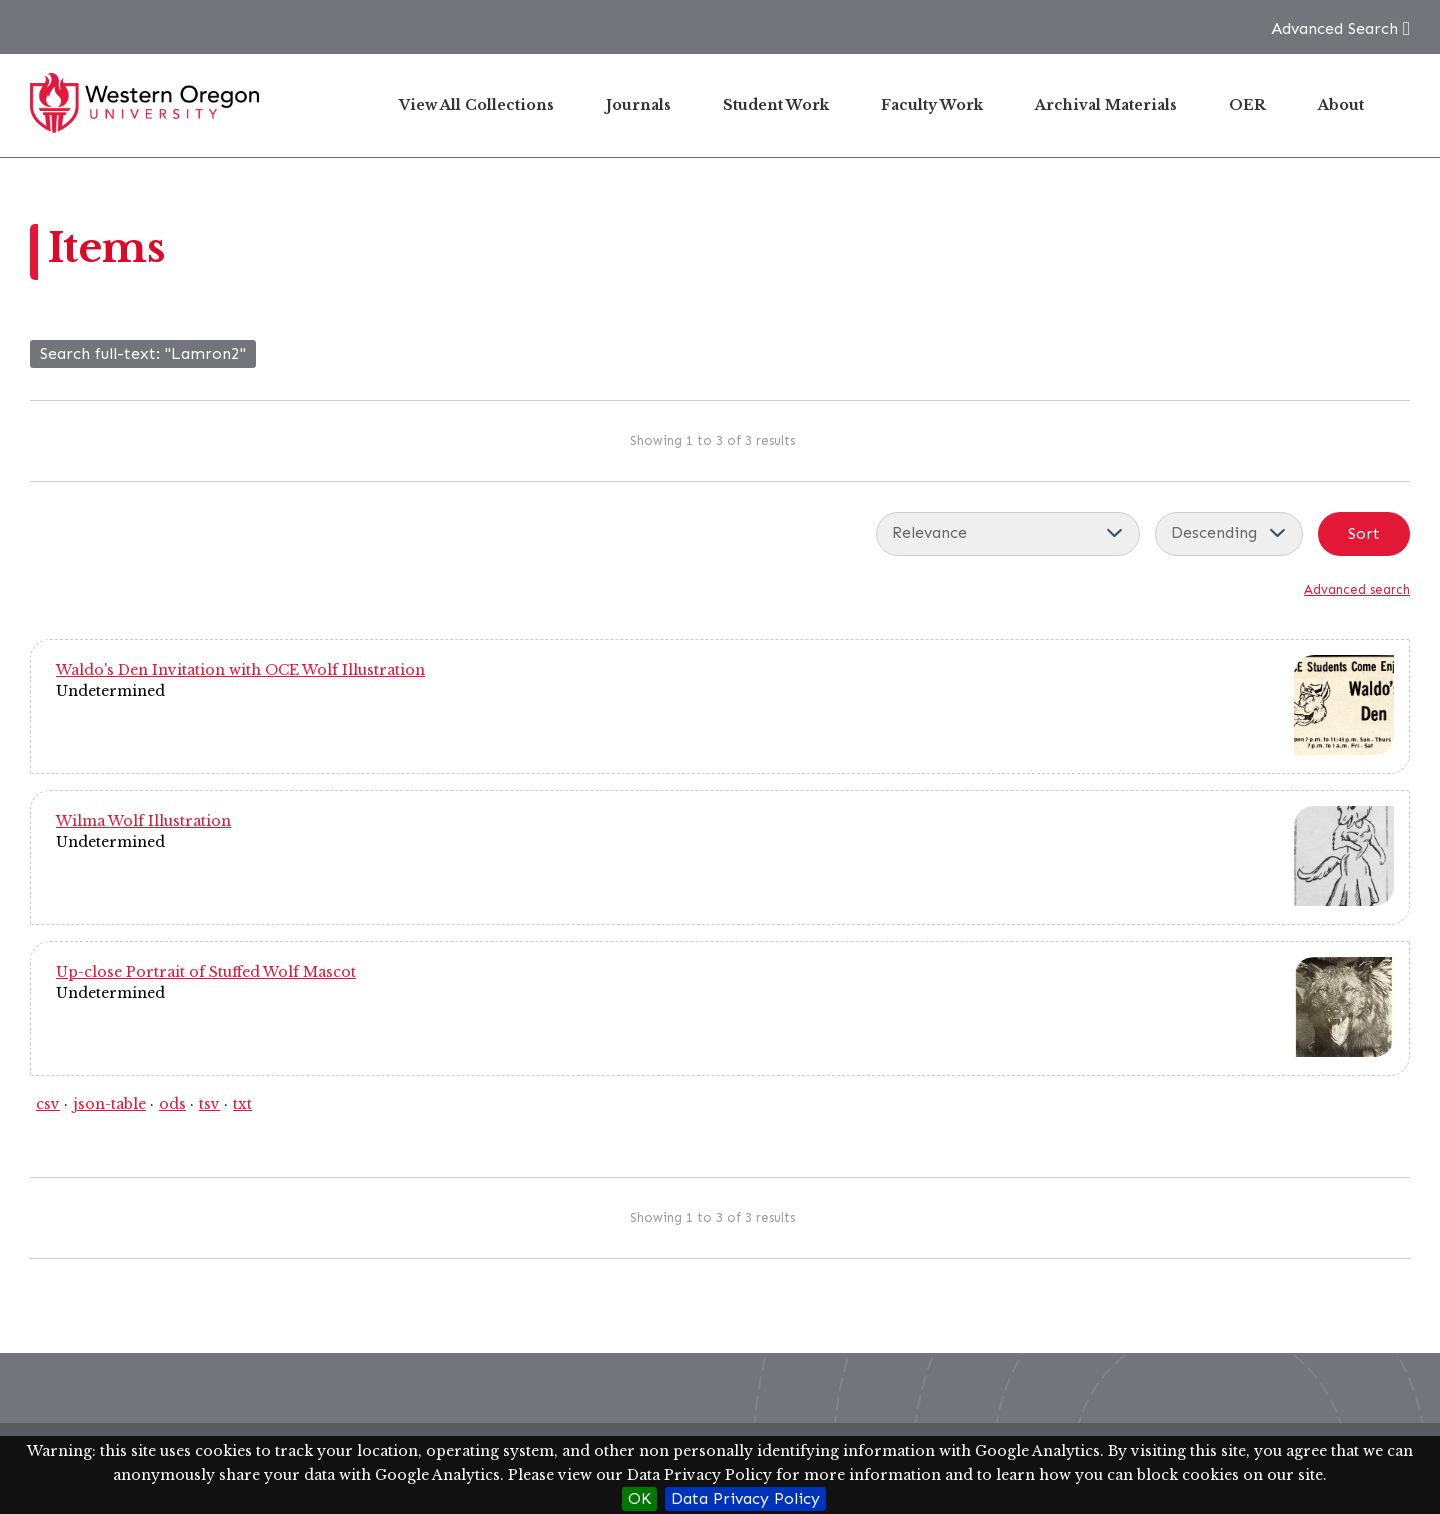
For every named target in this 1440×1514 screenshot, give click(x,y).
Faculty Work (932, 105)
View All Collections (476, 105)
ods (172, 1104)
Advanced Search (1334, 28)
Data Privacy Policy (745, 1498)
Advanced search (1357, 589)
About (1341, 105)
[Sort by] (1008, 534)
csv (48, 1104)
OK (639, 1498)
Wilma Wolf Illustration (143, 821)
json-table (109, 1104)
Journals (638, 105)
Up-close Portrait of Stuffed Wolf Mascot (206, 972)
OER (1247, 105)
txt (242, 1104)
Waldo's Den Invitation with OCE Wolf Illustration (240, 670)
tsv (209, 1104)
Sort (1364, 533)
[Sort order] (1229, 534)
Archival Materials (1106, 105)
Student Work (776, 105)
